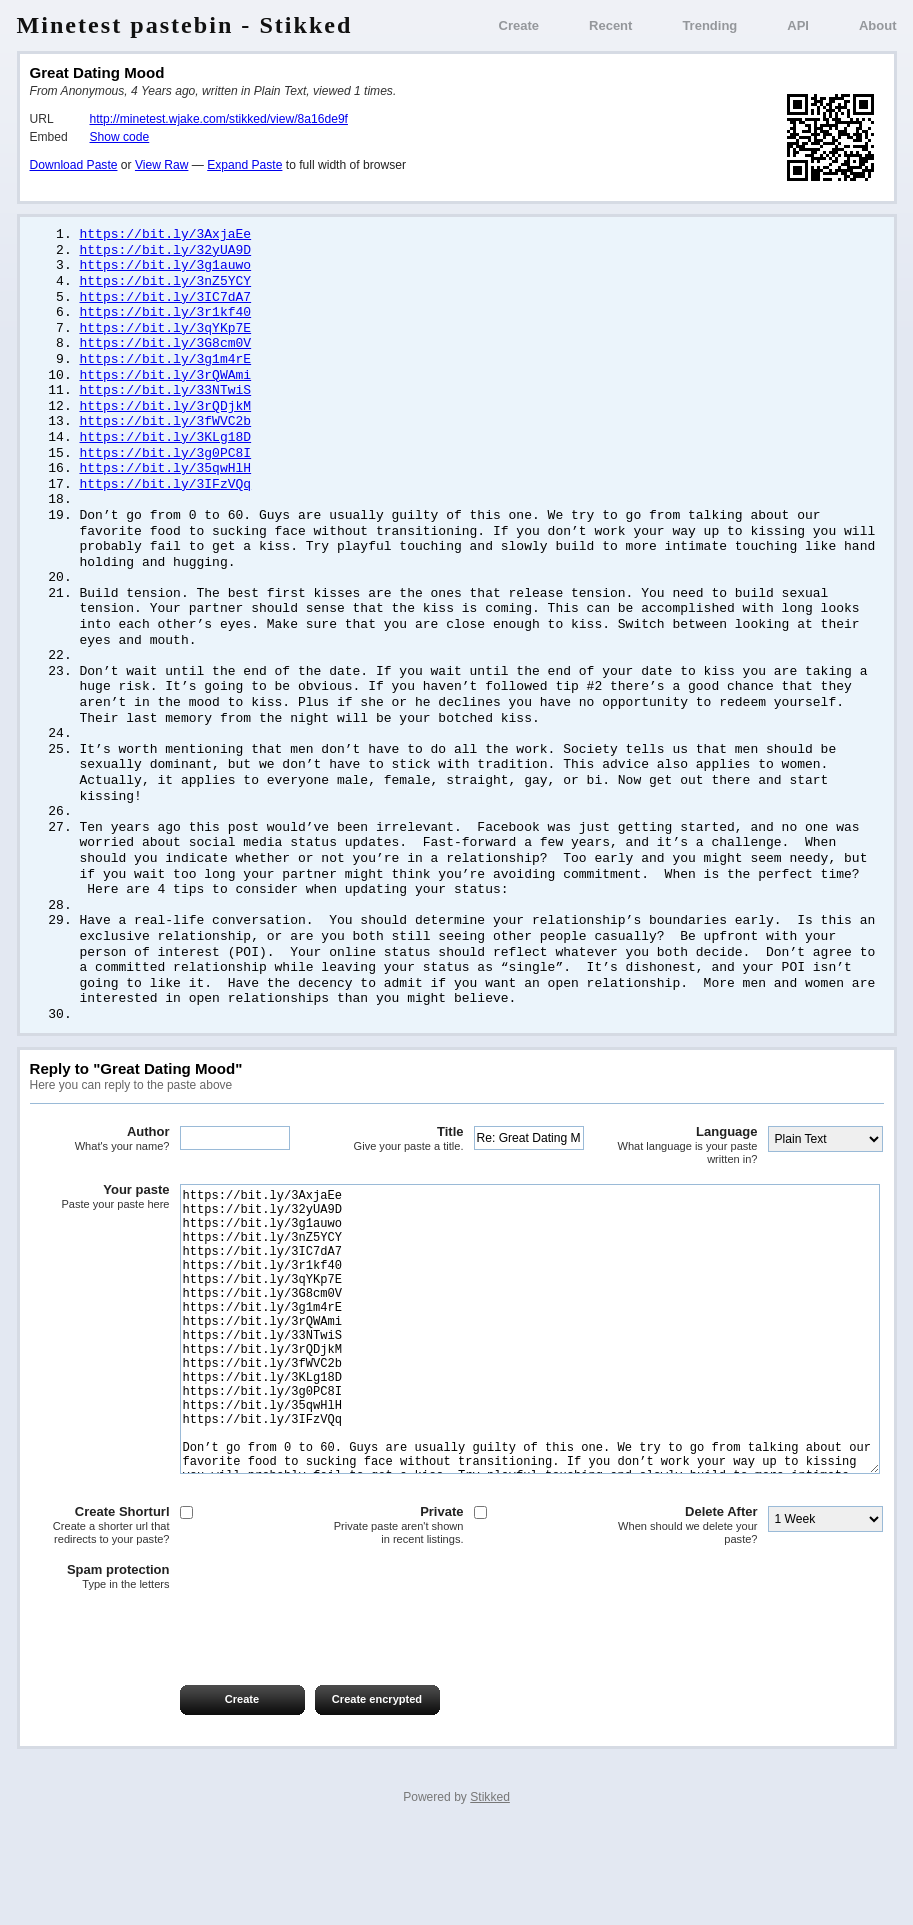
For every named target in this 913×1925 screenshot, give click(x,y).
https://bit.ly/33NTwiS (166, 401)
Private (394, 1615)
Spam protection (100, 1667)
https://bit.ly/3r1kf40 (166, 318)
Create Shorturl (100, 1615)
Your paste (100, 1227)
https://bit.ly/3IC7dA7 (166, 302)
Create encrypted (377, 1789)
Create (519, 25)
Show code (120, 137)
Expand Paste (244, 165)
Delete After (688, 1615)
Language (688, 1175)
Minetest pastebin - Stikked (185, 25)
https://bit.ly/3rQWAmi (166, 385)
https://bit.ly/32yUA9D (166, 252)
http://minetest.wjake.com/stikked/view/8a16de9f (219, 119)
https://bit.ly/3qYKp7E (166, 335)
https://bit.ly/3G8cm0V (166, 351)
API (798, 25)
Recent (610, 25)
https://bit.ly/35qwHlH (166, 484)
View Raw (161, 165)
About (878, 25)
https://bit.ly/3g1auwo (166, 268)
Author (100, 1169)
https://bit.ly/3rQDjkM (166, 418)
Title (394, 1169)
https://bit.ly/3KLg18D (166, 451)
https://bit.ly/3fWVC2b (166, 434)
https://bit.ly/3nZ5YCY (166, 285)
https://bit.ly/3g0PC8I (166, 468)
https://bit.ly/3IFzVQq (166, 501)
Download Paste (74, 165)
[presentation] (182, 1720)
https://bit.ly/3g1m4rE (166, 368)
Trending (709, 25)
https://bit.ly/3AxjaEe (166, 235)
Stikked (490, 1887)
